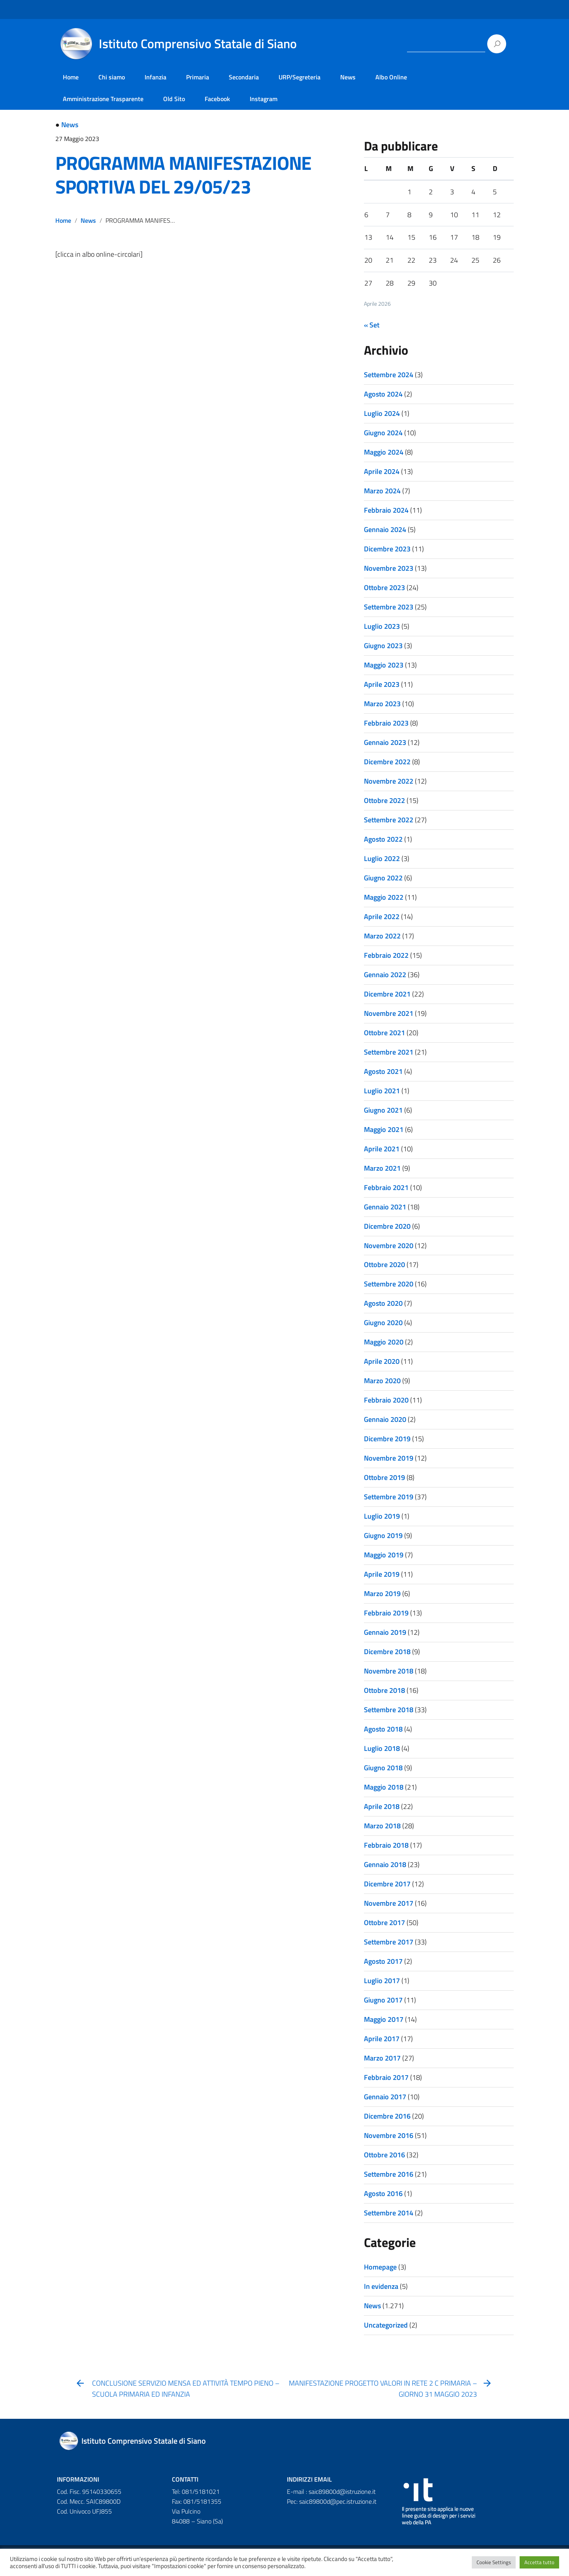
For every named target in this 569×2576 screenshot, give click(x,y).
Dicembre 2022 (387, 761)
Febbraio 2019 (386, 1613)
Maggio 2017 (383, 2019)
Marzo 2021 (382, 1168)
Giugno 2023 (383, 645)
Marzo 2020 (382, 1380)
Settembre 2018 (388, 1709)
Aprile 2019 (381, 1574)
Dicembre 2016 (387, 2116)
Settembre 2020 (388, 1284)
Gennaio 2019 (385, 1632)
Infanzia (155, 77)
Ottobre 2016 (384, 2154)
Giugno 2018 (383, 1767)
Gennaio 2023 (385, 742)
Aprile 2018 (381, 1806)
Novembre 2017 (388, 1903)
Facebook (217, 98)
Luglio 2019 (382, 1516)
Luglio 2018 (382, 1748)
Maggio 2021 (383, 1129)
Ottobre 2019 (384, 1477)
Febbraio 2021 (386, 1187)
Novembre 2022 (388, 781)
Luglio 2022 (382, 858)
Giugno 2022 (383, 877)
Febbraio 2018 (386, 1845)
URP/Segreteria (299, 77)
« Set (371, 325)
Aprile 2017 (381, 2038)
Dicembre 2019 (387, 1438)
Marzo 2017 (382, 2058)
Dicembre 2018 (387, 1651)
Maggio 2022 (383, 897)
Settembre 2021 (388, 1052)
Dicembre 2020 (387, 1226)
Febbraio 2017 (386, 2077)
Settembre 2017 (388, 1942)
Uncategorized (386, 2325)
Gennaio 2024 (385, 529)
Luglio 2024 (382, 413)
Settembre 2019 (388, 1496)
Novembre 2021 (388, 1013)
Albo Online (391, 77)
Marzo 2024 (382, 490)
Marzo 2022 (382, 936)
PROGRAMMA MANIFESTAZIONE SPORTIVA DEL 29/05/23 (183, 175)
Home (71, 77)
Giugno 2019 (383, 1535)
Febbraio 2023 (386, 723)
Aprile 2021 (381, 1148)
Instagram (263, 98)
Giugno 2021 (383, 1110)
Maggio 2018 (383, 1787)
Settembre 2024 (388, 374)
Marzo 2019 (382, 1593)
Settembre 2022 (388, 819)
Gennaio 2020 (385, 1419)
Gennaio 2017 (385, 2096)
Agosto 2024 (383, 394)
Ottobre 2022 (384, 800)
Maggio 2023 (383, 665)
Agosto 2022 (383, 839)
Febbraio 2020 (386, 1400)
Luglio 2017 (382, 1980)
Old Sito (174, 98)
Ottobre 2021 (384, 1032)
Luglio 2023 (382, 626)
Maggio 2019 (383, 1554)
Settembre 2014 (388, 2212)
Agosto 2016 (383, 2193)
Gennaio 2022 (385, 974)
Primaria (197, 77)
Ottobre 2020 (384, 1264)
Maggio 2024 (383, 452)
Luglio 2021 (382, 1090)
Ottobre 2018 (384, 1690)
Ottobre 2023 (384, 587)
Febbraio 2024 (386, 510)
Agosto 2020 (383, 1303)
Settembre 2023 (388, 607)
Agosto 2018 (383, 1729)
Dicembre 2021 (387, 994)
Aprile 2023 (381, 684)
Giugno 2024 (383, 432)
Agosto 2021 (383, 1071)
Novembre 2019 (388, 1458)
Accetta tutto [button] (539, 2562)
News (348, 77)
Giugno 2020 (383, 1322)
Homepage (380, 2267)
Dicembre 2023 (387, 548)
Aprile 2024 (381, 471)
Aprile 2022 (381, 916)
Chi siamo (111, 77)
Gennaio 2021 (385, 1207)
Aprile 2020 (381, 1361)
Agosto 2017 (383, 1961)
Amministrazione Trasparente (103, 98)
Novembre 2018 (388, 1671)
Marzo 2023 (382, 703)
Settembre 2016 (388, 2174)
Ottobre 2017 (384, 1922)
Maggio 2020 (383, 1342)
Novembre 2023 (388, 568)
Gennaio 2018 (385, 1864)
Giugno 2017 (383, 2000)
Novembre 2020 (388, 1245)
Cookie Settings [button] (494, 2562)
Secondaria (244, 77)
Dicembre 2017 (387, 1883)
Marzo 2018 (382, 1825)
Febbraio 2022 (386, 955)
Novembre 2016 (388, 2135)
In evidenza (381, 2286)
